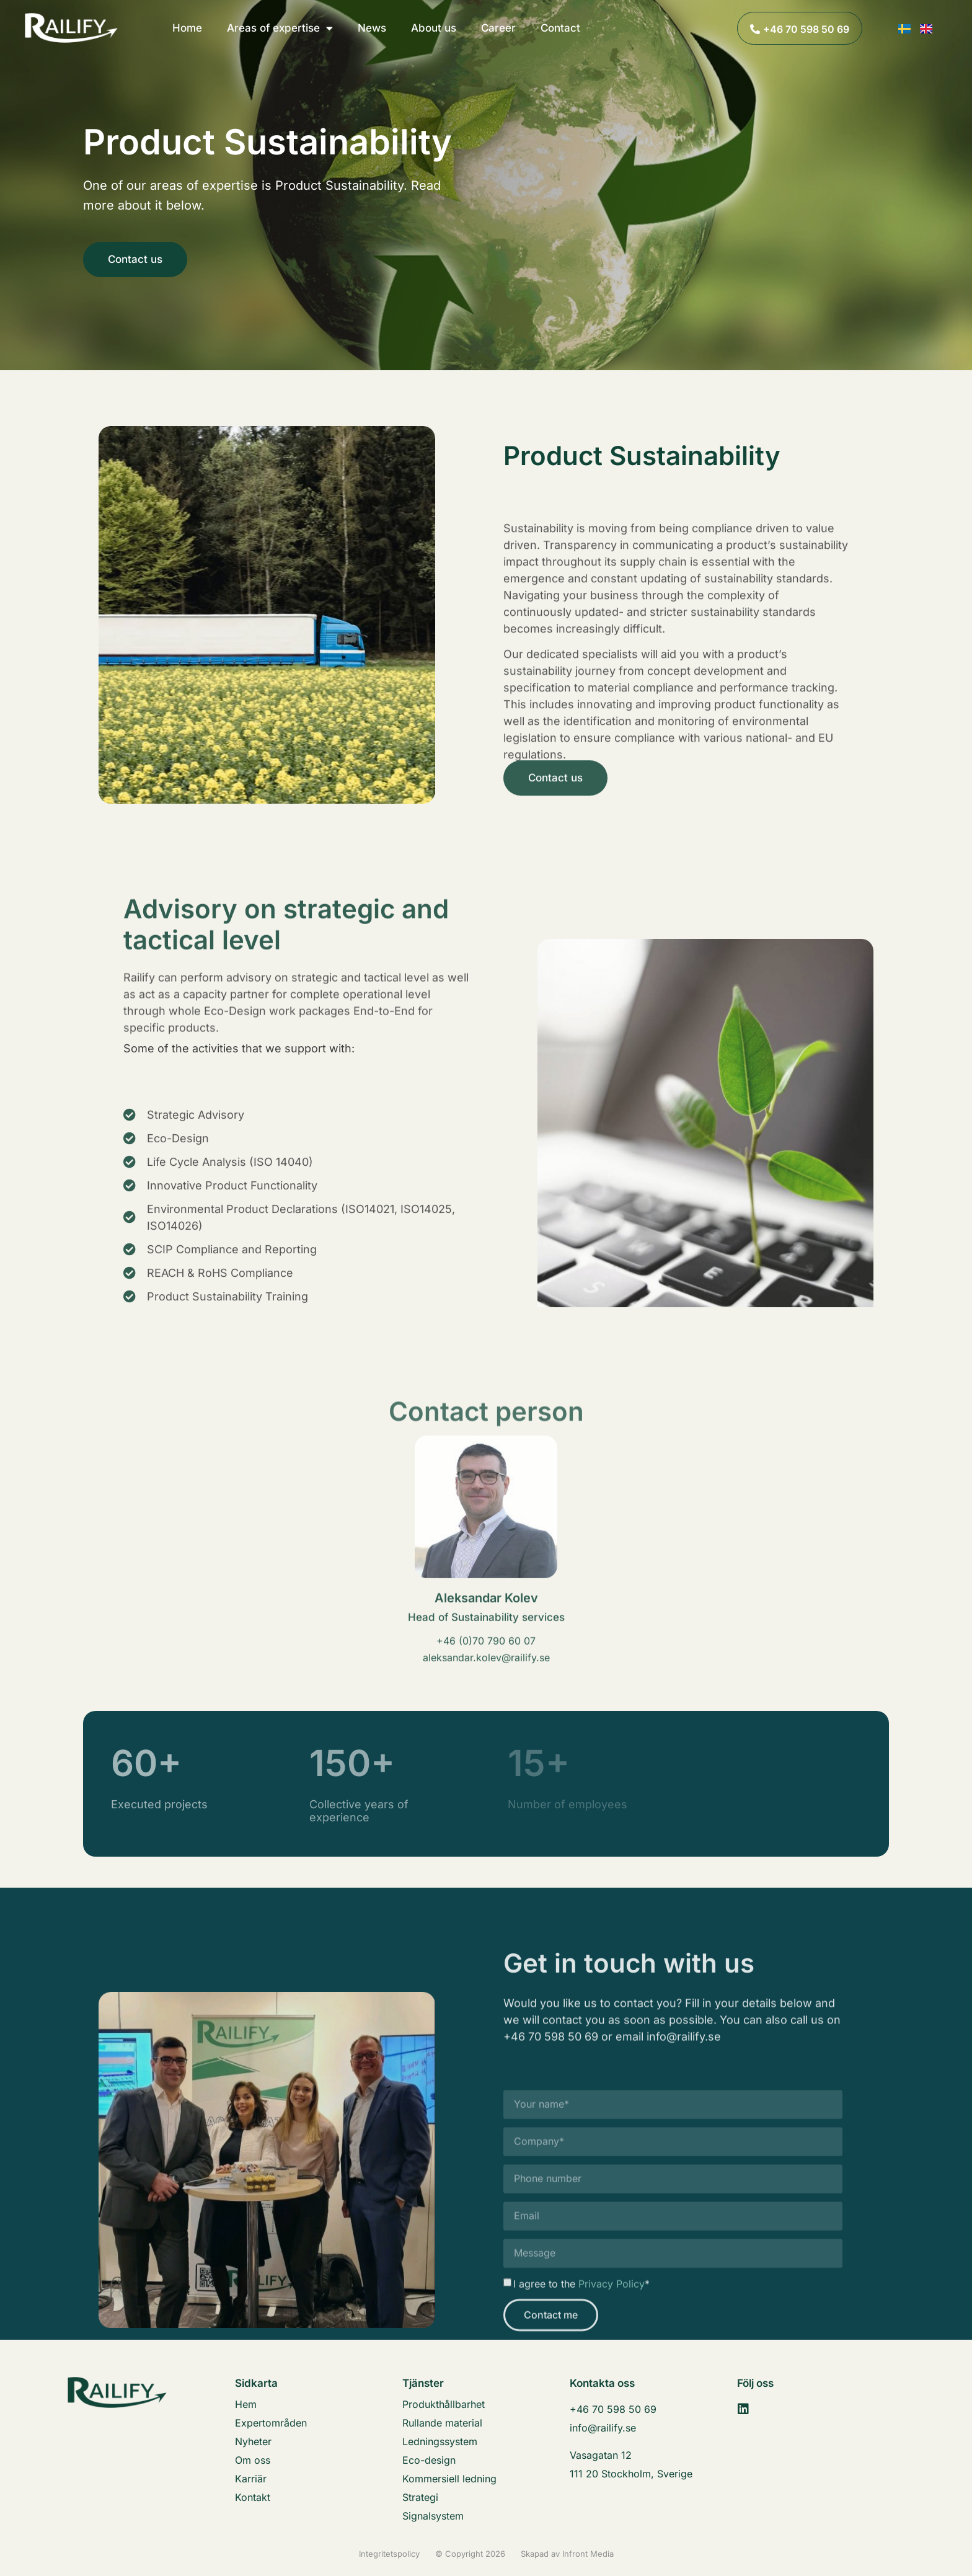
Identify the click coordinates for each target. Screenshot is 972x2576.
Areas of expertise (280, 28)
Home (187, 28)
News (372, 28)
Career (498, 28)
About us (433, 28)
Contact (560, 28)
